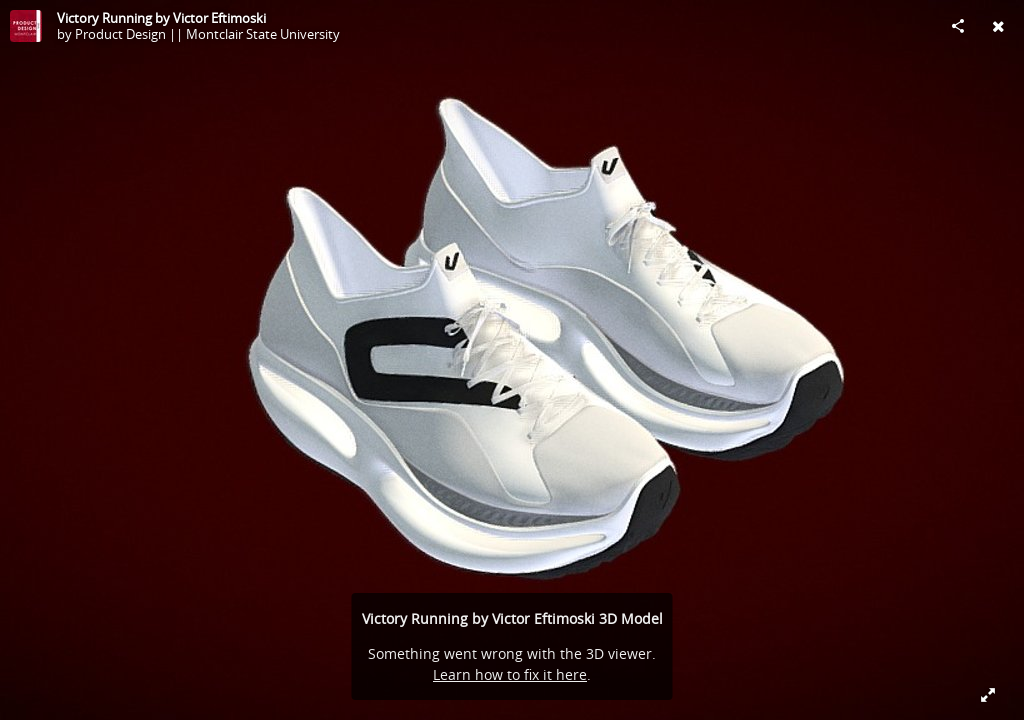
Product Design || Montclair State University (207, 34)
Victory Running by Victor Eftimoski (161, 18)
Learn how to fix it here (510, 674)
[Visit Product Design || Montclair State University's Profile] (26, 26)
